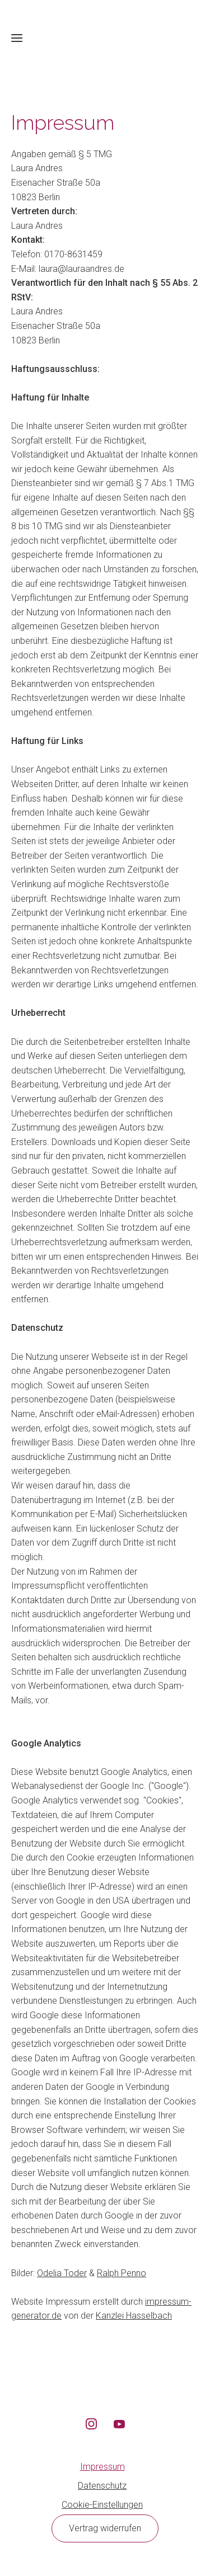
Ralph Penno (121, 2273)
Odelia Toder (62, 2273)
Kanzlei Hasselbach (134, 2315)
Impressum (102, 2466)
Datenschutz (102, 2485)
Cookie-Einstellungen (102, 2504)
